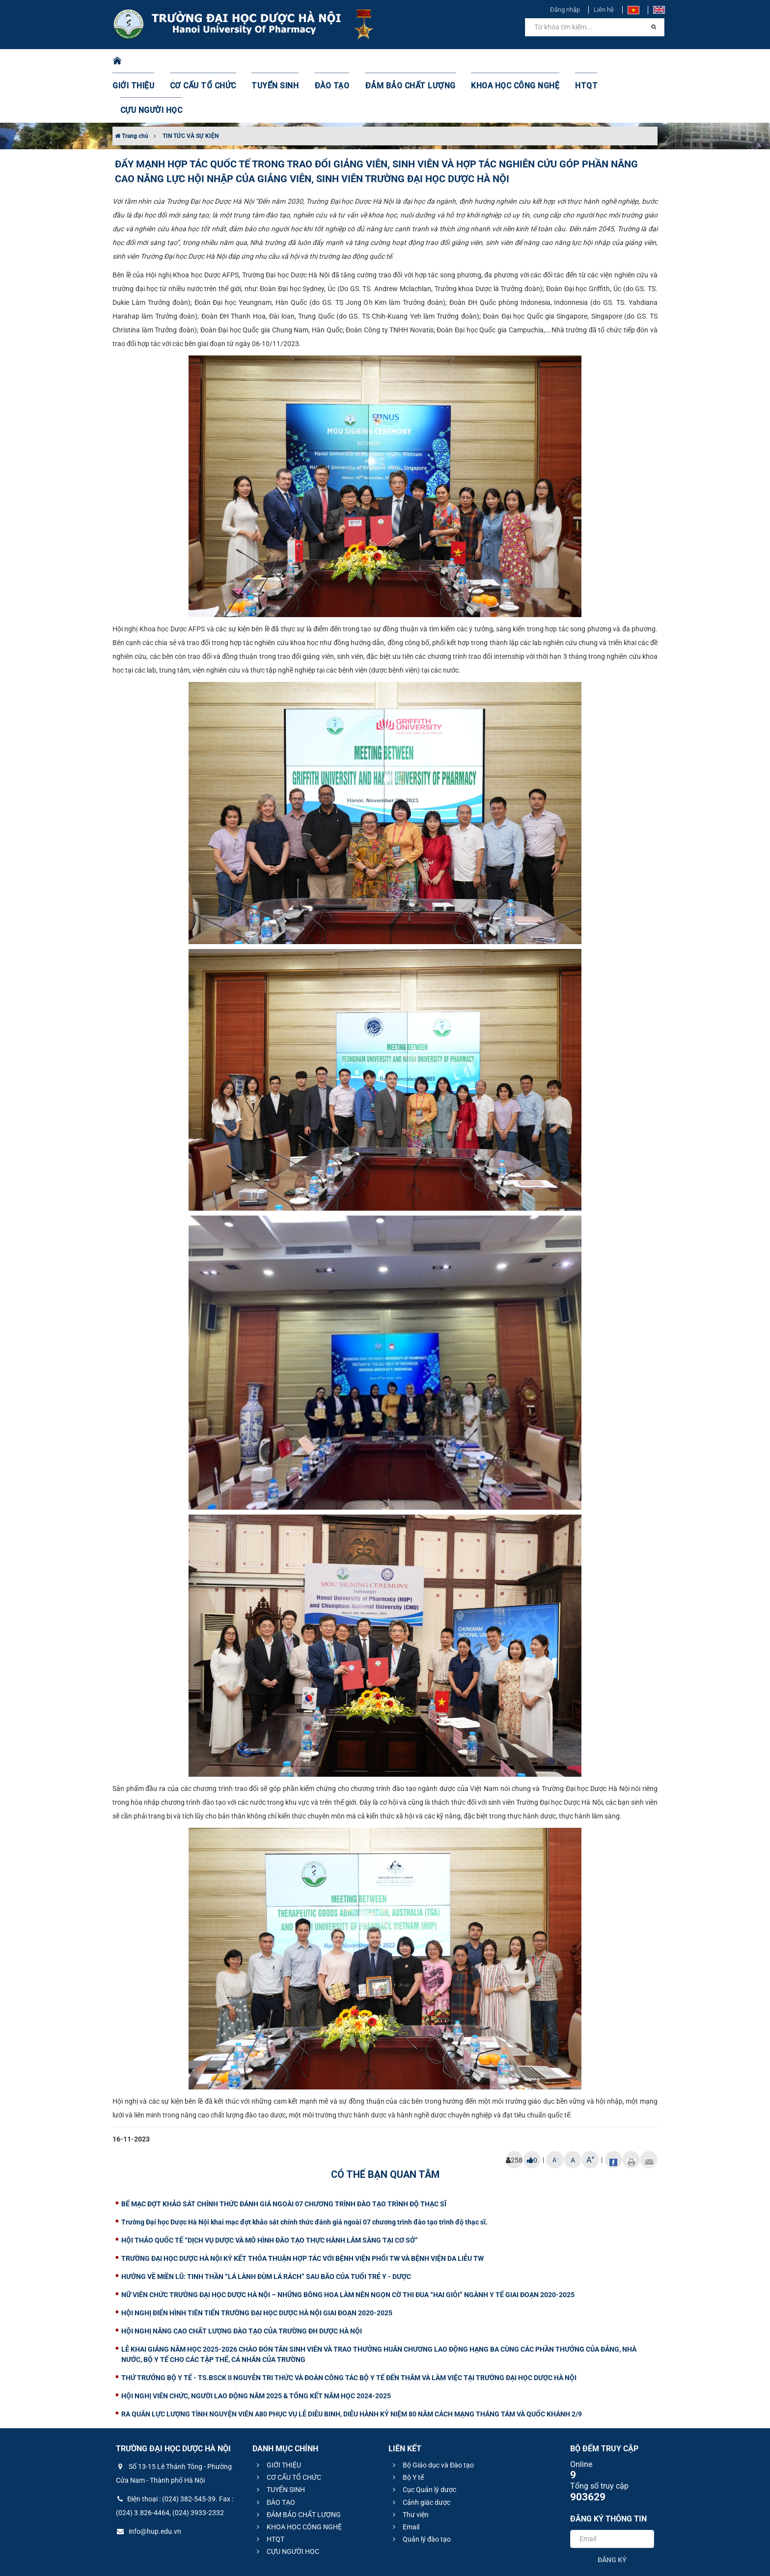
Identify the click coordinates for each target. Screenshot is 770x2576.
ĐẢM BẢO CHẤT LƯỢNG (400, 61)
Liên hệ (604, 9)
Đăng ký (612, 2511)
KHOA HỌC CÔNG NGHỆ (495, 61)
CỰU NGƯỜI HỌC (615, 61)
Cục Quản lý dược (423, 2440)
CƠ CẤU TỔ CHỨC (211, 61)
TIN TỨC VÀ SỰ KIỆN (191, 86)
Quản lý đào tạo (420, 2490)
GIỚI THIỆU (146, 61)
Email (404, 2478)
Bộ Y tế (407, 2428)
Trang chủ (131, 86)
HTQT (561, 61)
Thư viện (409, 2465)
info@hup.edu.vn (148, 2482)
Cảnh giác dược (420, 2453)
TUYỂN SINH (277, 61)
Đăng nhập (565, 9)
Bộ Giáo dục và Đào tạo (432, 2416)
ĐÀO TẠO (329, 61)
